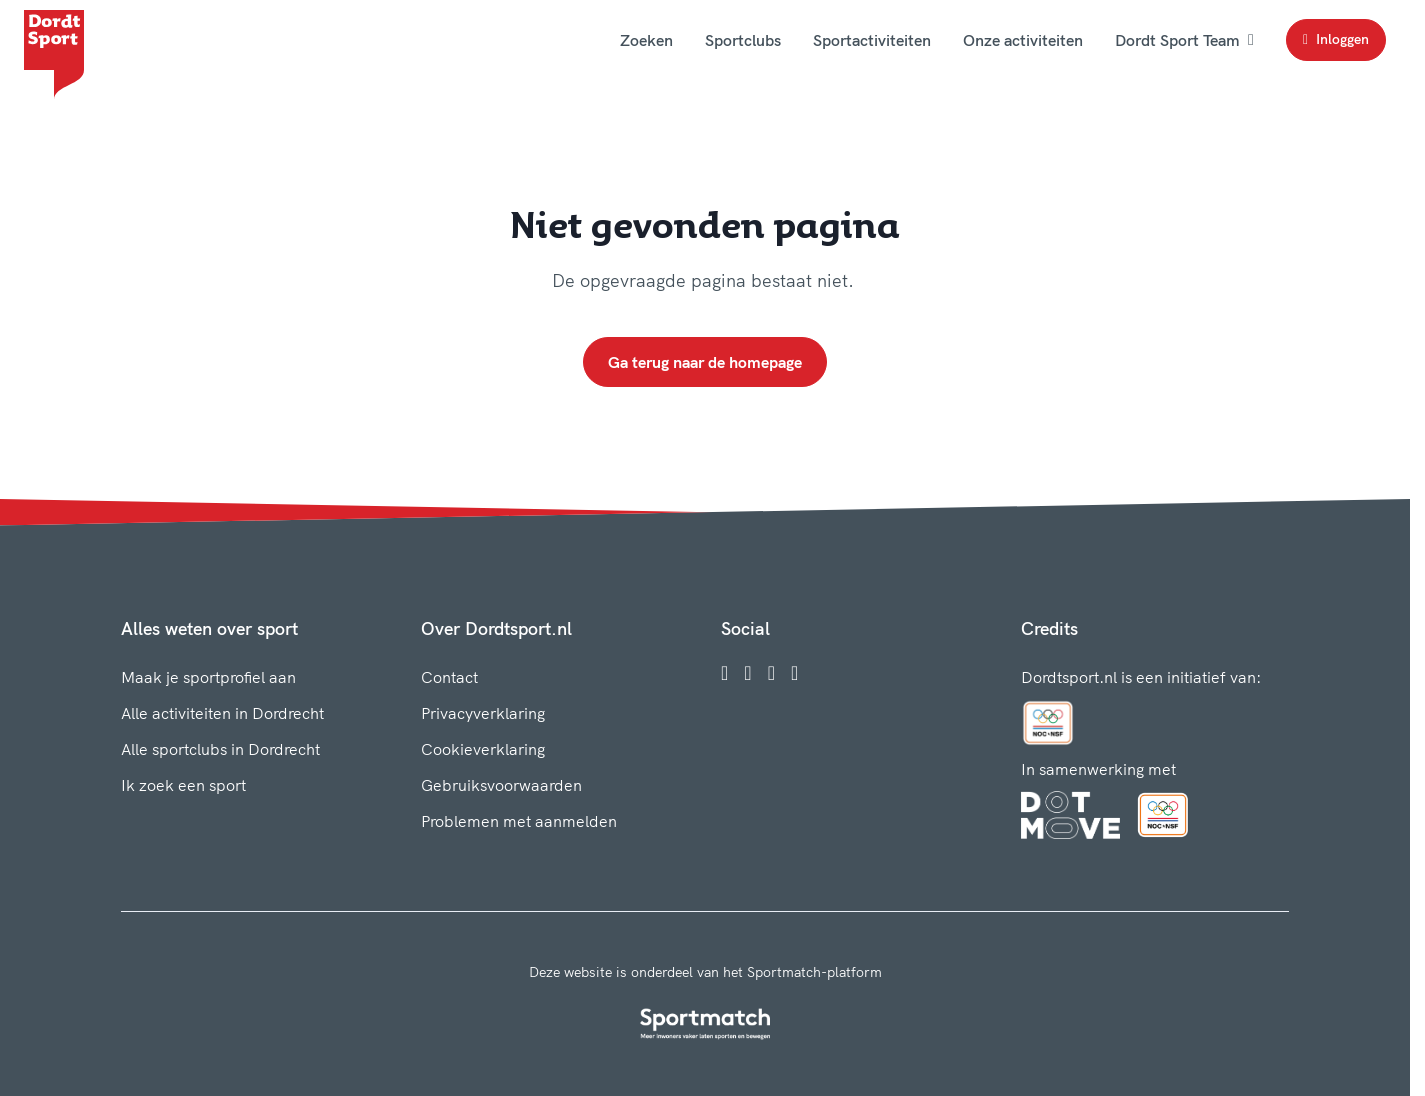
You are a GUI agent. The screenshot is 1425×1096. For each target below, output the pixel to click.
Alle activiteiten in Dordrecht (222, 713)
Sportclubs (743, 40)
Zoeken (646, 40)
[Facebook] (724, 673)
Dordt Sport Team (1184, 40)
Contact (449, 677)
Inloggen (1336, 39)
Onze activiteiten (1023, 40)
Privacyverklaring (483, 713)
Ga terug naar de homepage (705, 362)
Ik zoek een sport (183, 785)
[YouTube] (794, 673)
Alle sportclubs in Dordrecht (220, 749)
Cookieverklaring (483, 749)
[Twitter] (771, 673)
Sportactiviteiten (872, 40)
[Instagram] (747, 673)
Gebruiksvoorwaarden (501, 785)
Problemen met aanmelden (519, 821)
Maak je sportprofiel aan (208, 677)
